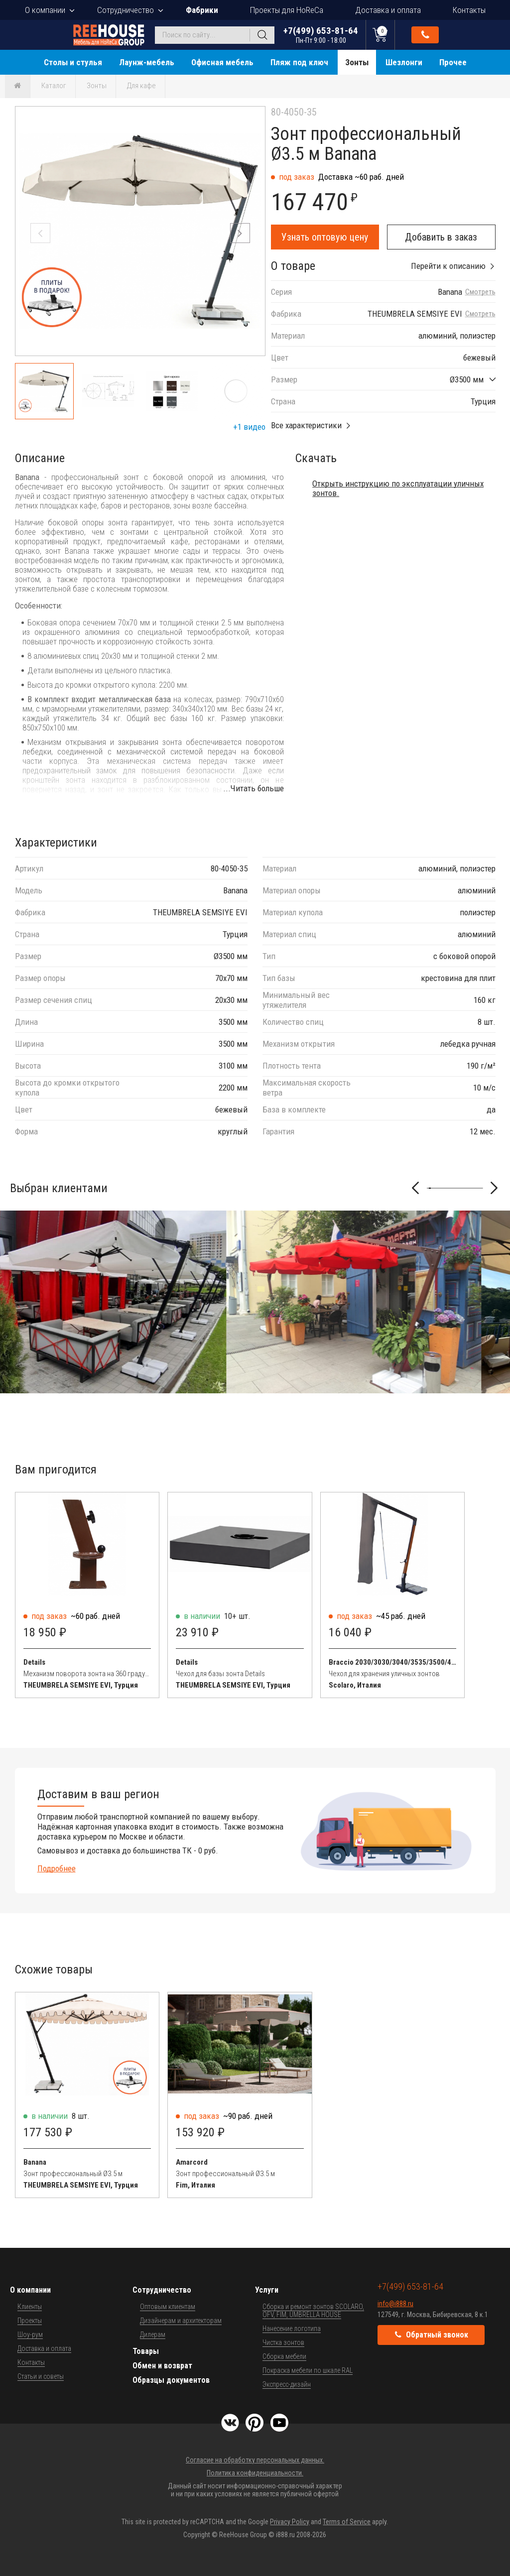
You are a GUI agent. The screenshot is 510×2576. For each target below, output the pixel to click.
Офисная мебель (222, 62)
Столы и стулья (73, 62)
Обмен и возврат (162, 2365)
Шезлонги (403, 62)
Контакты (469, 10)
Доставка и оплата (388, 10)
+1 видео (249, 427)
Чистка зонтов (283, 2342)
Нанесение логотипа (291, 2328)
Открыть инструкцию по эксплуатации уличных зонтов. (398, 488)
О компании (45, 10)
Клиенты (29, 2307)
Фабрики (202, 10)
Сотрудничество (125, 10)
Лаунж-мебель (146, 62)
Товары (145, 2351)
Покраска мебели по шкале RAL (307, 2370)
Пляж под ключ (299, 62)
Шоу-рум (30, 2334)
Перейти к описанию (448, 266)
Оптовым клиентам (167, 2307)
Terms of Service (347, 2522)
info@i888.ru (395, 2304)
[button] (240, 233)
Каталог (53, 85)
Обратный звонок (425, 34)
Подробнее (56, 1868)
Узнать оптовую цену (324, 237)
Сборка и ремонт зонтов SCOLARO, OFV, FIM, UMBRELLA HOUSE (313, 2311)
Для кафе (141, 85)
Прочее (453, 62)
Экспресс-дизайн (286, 2384)
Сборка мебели (284, 2356)
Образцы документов (171, 2380)
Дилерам (152, 2334)
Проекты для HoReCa (286, 10)
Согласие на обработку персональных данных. (255, 2460)
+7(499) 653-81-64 (320, 34)
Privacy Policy (289, 2522)
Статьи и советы (40, 2376)
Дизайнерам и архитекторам (181, 2321)
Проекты (29, 2321)
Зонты (357, 62)
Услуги (266, 2290)
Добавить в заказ (441, 237)
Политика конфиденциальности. (255, 2473)
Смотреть (480, 292)
